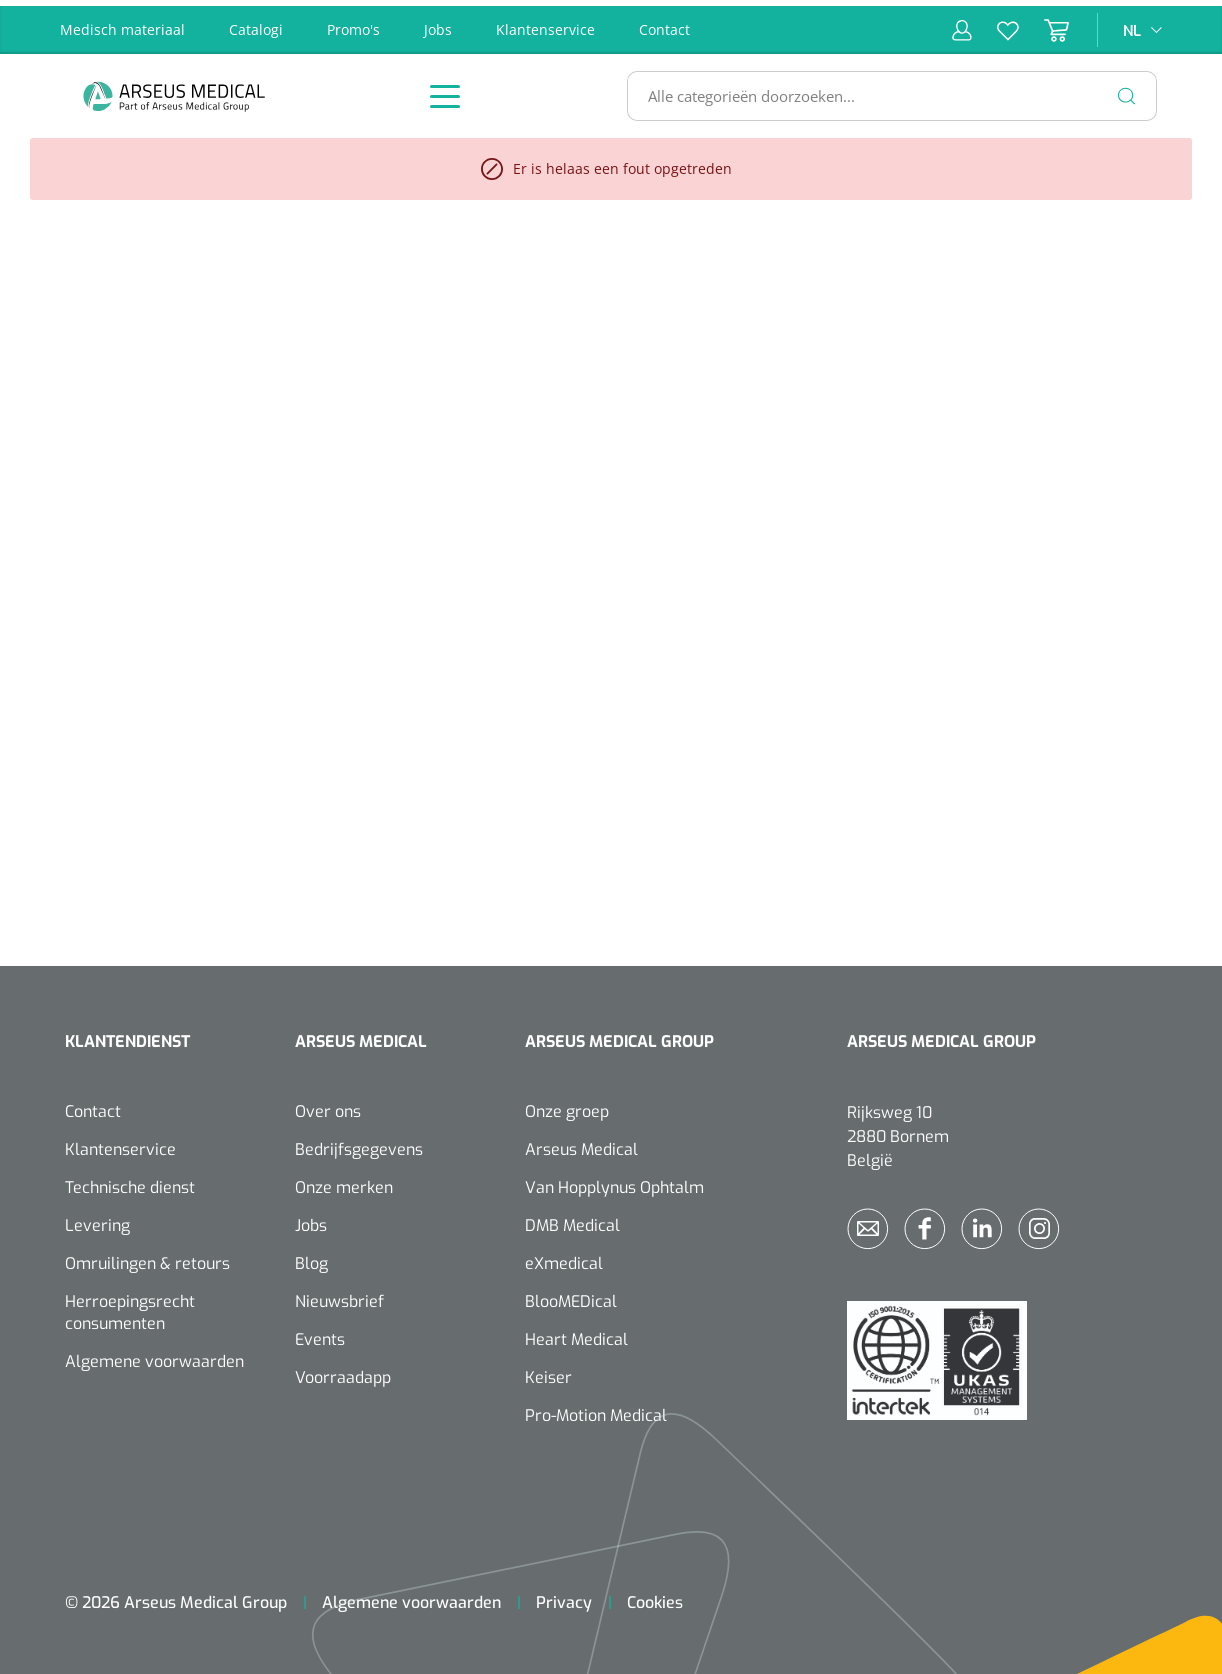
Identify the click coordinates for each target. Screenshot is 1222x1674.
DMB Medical (572, 1219)
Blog (311, 1257)
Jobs (438, 23)
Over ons (328, 1105)
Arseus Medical (581, 1143)
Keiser (548, 1371)
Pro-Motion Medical (596, 1409)
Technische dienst (130, 1181)
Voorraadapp (343, 1371)
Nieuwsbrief (339, 1295)
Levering (97, 1219)
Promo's (353, 23)
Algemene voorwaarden (154, 1355)
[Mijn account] (962, 24)
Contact (664, 23)
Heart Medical (576, 1333)
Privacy (564, 1596)
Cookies (655, 1596)
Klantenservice (545, 23)
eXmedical (564, 1257)
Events (320, 1333)
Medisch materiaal (122, 23)
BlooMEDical (571, 1295)
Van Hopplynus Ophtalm (614, 1181)
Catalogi (256, 23)
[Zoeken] (1127, 90)
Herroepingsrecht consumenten (130, 1306)
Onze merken (344, 1181)
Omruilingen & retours (147, 1257)
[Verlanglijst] (995, 24)
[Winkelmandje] (1044, 24)
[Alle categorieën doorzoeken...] (883, 90)
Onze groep (567, 1105)
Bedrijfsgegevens (359, 1143)
